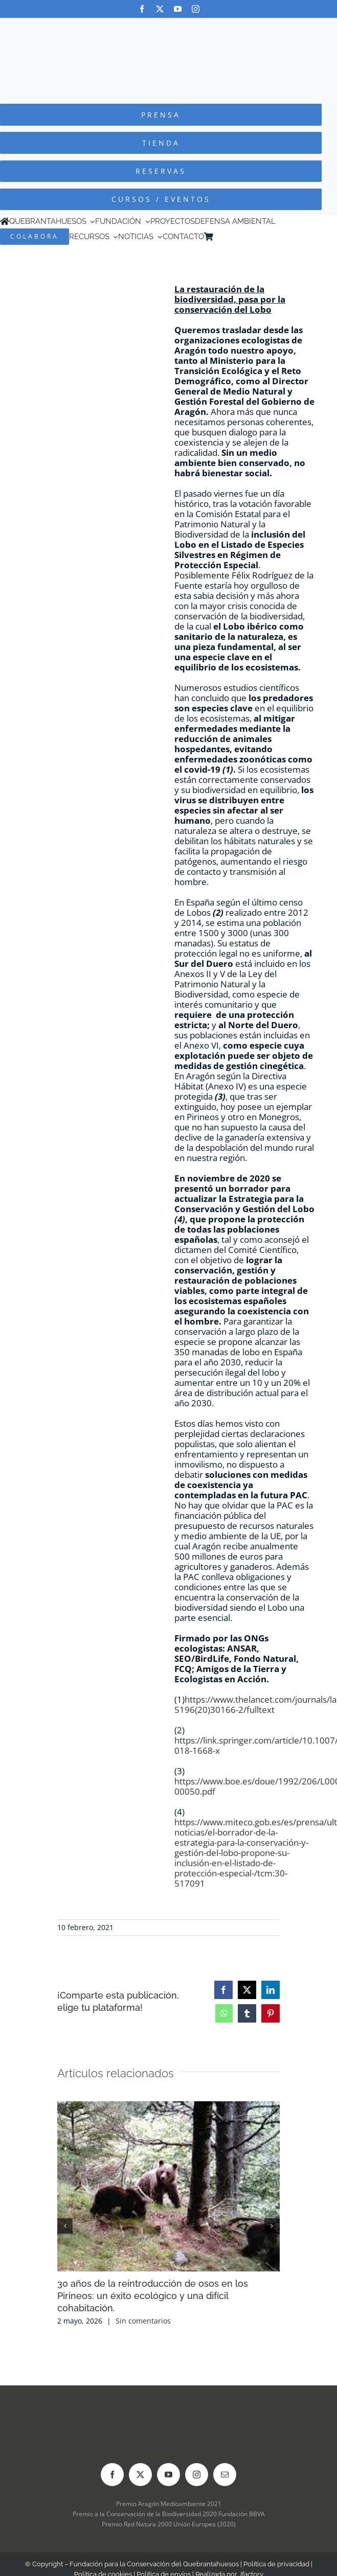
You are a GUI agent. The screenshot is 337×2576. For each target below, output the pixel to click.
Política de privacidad (276, 2564)
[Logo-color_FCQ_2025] (168, 27)
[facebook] (142, 9)
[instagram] (195, 9)
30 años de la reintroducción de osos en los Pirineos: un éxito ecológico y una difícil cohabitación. (152, 2295)
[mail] (224, 2474)
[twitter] (160, 9)
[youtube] (178, 9)
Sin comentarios (143, 2321)
